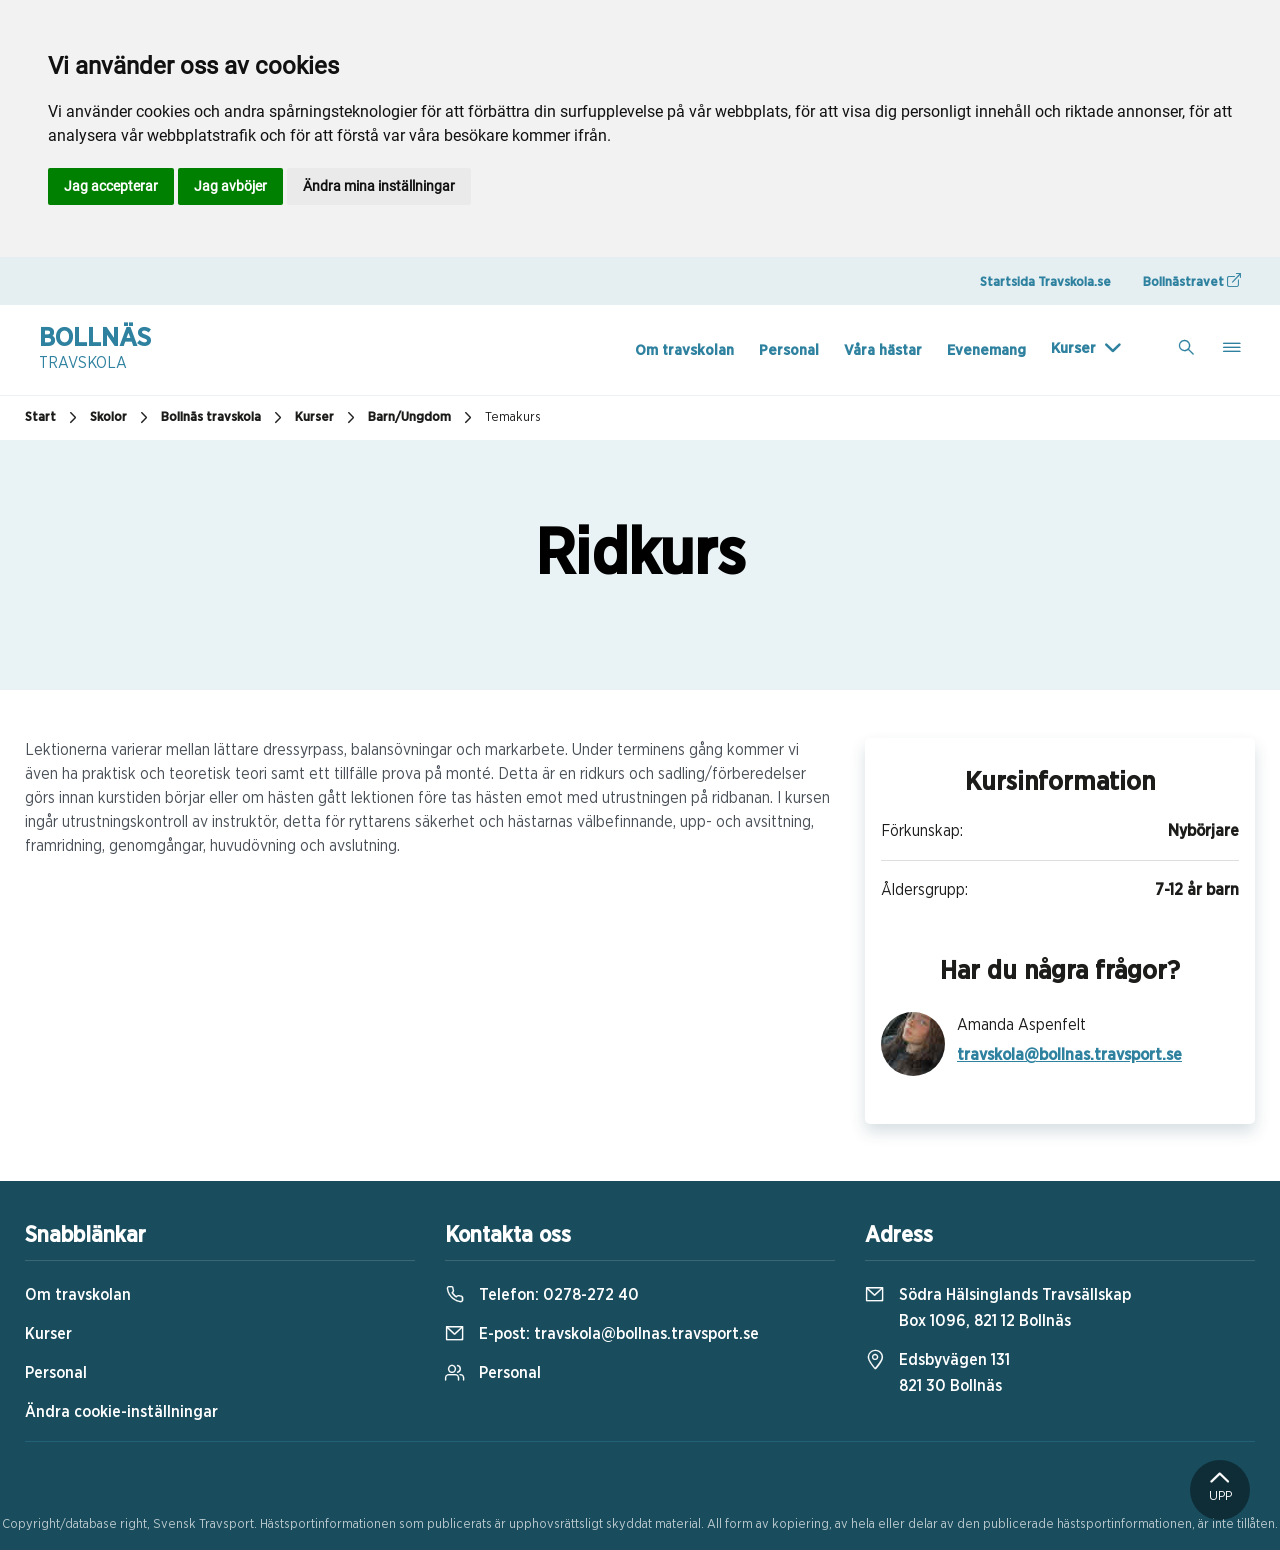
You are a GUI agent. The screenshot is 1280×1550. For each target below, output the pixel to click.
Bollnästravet (1192, 281)
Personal (789, 350)
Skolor (121, 418)
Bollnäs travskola (224, 418)
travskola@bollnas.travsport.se (1069, 1055)
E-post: (602, 1334)
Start (53, 418)
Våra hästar (883, 350)
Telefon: (542, 1295)
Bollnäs (95, 350)
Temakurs (513, 417)
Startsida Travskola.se (1045, 282)
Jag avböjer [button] (230, 186)
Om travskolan (684, 350)
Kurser (1073, 348)
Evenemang (986, 350)
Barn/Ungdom (422, 418)
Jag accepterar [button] (111, 186)
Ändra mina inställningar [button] (379, 186)
